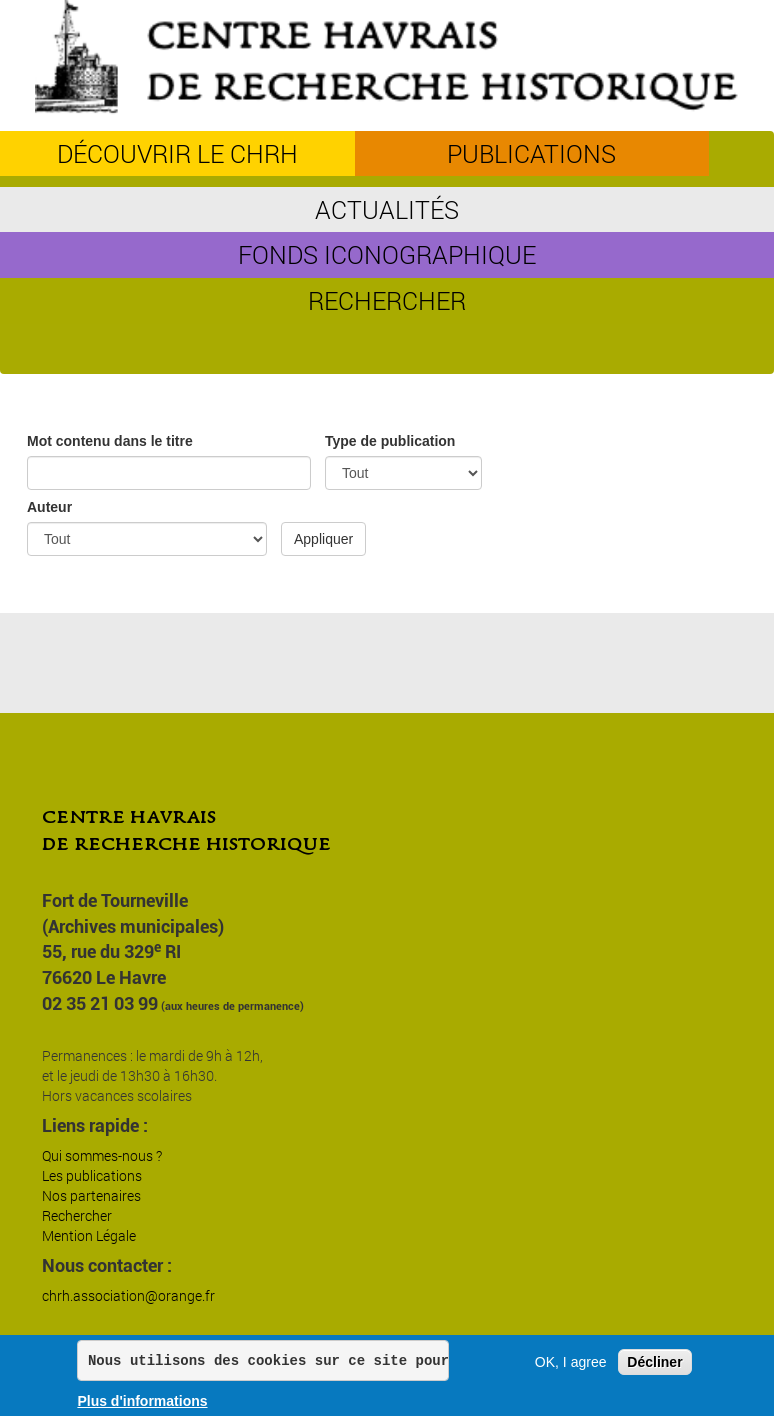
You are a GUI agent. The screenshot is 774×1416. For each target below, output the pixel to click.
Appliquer (323, 539)
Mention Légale (89, 1235)
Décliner (654, 1363)
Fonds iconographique (387, 254)
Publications (531, 153)
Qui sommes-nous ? (102, 1155)
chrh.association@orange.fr (128, 1295)
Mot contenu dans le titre (110, 441)
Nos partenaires (91, 1195)
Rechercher (387, 300)
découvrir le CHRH (177, 153)
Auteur (49, 507)
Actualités (387, 209)
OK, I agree (571, 1363)
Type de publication (390, 441)
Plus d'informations (142, 1402)
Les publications (92, 1175)
